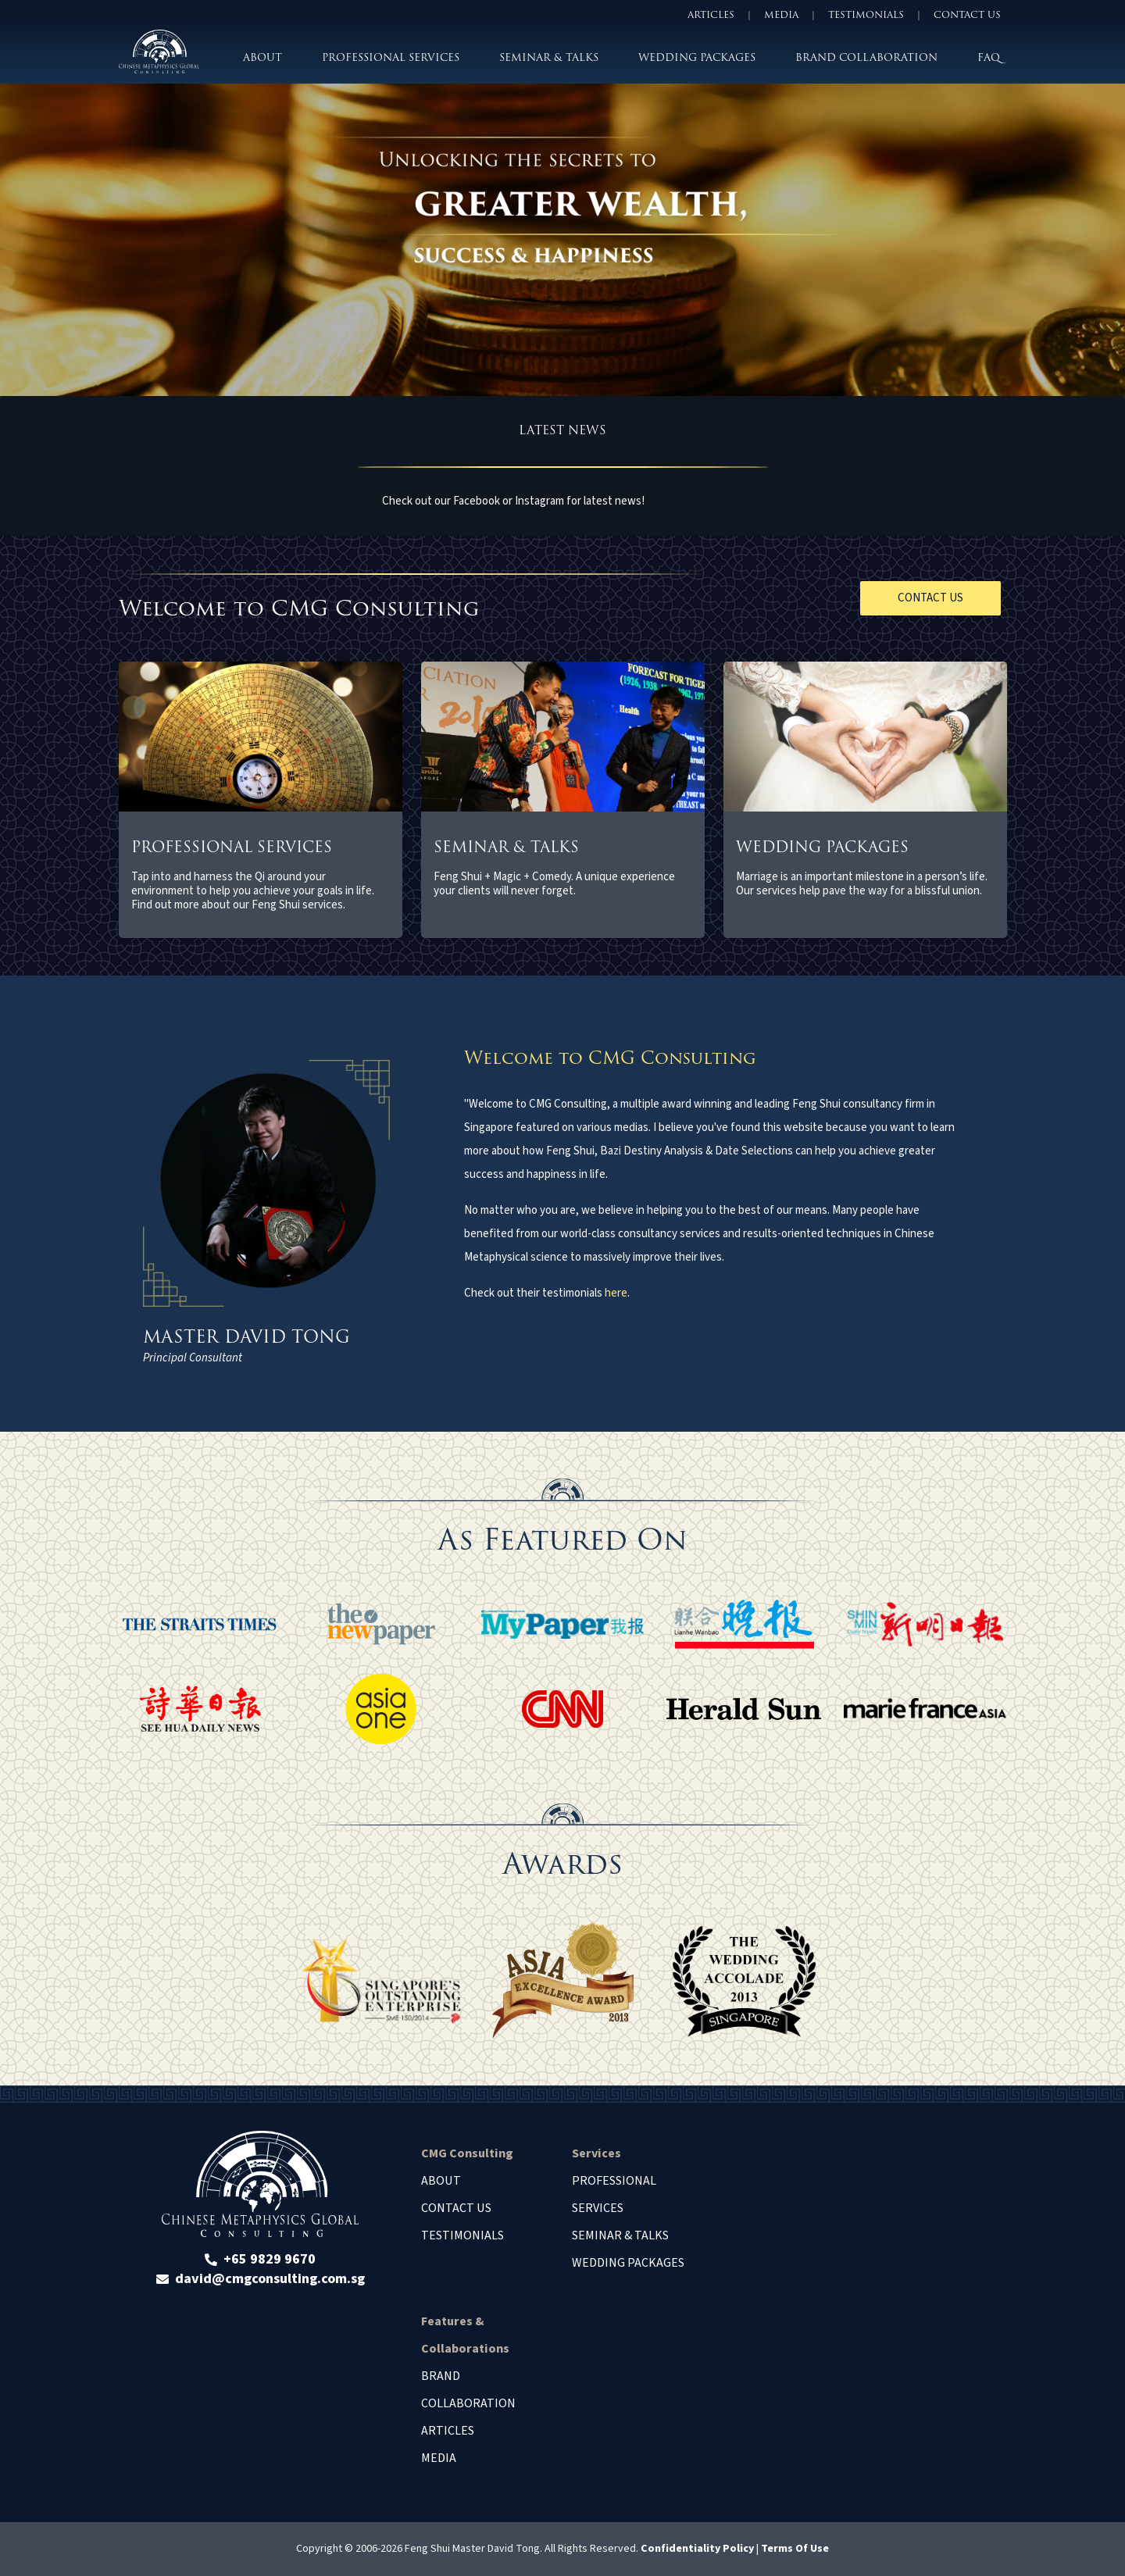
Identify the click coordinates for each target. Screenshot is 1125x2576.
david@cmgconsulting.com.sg (270, 2279)
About (441, 2180)
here (616, 1293)
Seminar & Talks (620, 2235)
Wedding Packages (628, 2262)
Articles (447, 2430)
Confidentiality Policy (697, 2548)
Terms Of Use (795, 2548)
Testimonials (462, 2235)
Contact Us (456, 2208)
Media (438, 2458)
